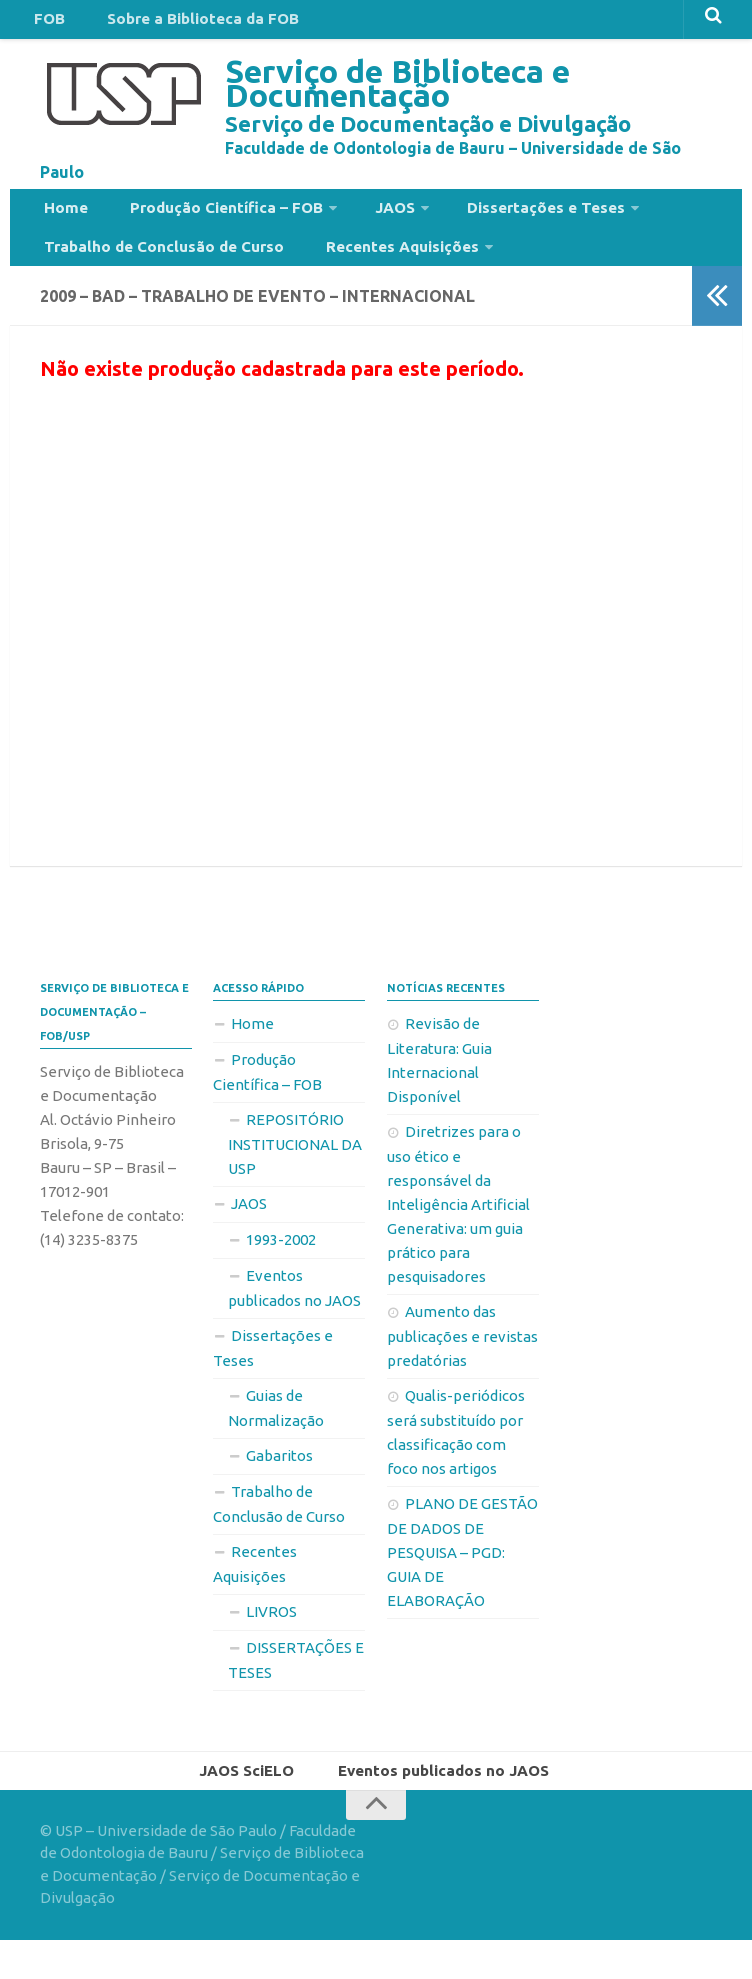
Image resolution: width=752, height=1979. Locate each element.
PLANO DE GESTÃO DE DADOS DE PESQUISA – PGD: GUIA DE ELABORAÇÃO (462, 1586)
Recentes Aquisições (379, 273)
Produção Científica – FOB (204, 223)
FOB (44, 24)
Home (60, 223)
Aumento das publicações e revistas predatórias (462, 1370)
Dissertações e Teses (499, 223)
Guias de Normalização (276, 1442)
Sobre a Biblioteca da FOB (181, 24)
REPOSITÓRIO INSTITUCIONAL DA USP (295, 1178)
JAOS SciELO (253, 1807)
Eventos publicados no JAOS (294, 1322)
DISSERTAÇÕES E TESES (296, 1694)
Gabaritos (279, 1489)
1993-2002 (281, 1273)
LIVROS (271, 1645)
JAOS (361, 223)
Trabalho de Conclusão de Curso (158, 273)
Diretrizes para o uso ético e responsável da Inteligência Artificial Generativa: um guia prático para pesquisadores (458, 1238)
